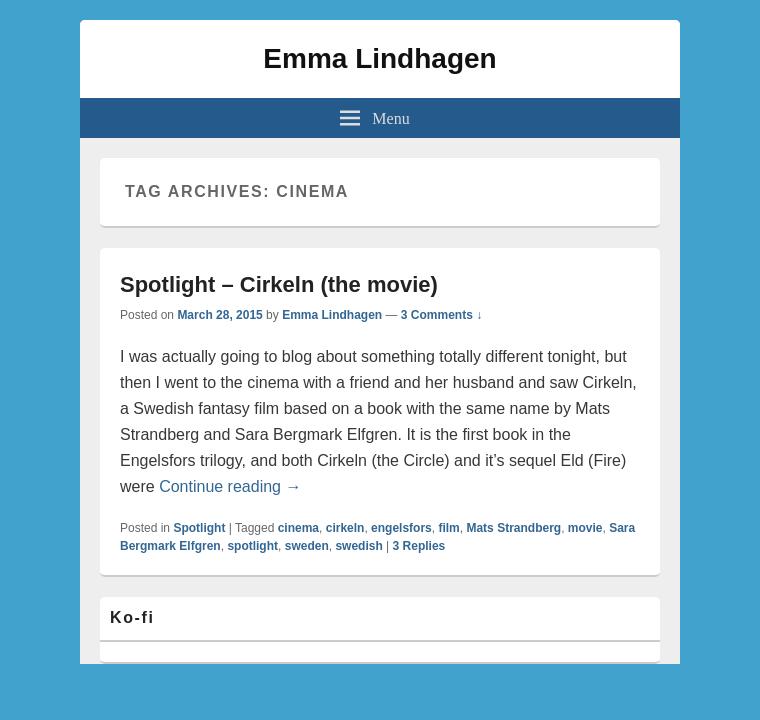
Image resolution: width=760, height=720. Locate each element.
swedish (358, 546)
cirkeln (345, 528)
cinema (298, 528)
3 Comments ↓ (441, 315)
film (448, 528)
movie (585, 528)
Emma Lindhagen (379, 58)
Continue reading (230, 486)
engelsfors (401, 528)
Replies (419, 546)
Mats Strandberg (513, 528)
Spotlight (199, 528)
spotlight (252, 546)
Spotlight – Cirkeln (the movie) (279, 284)
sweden (307, 546)
